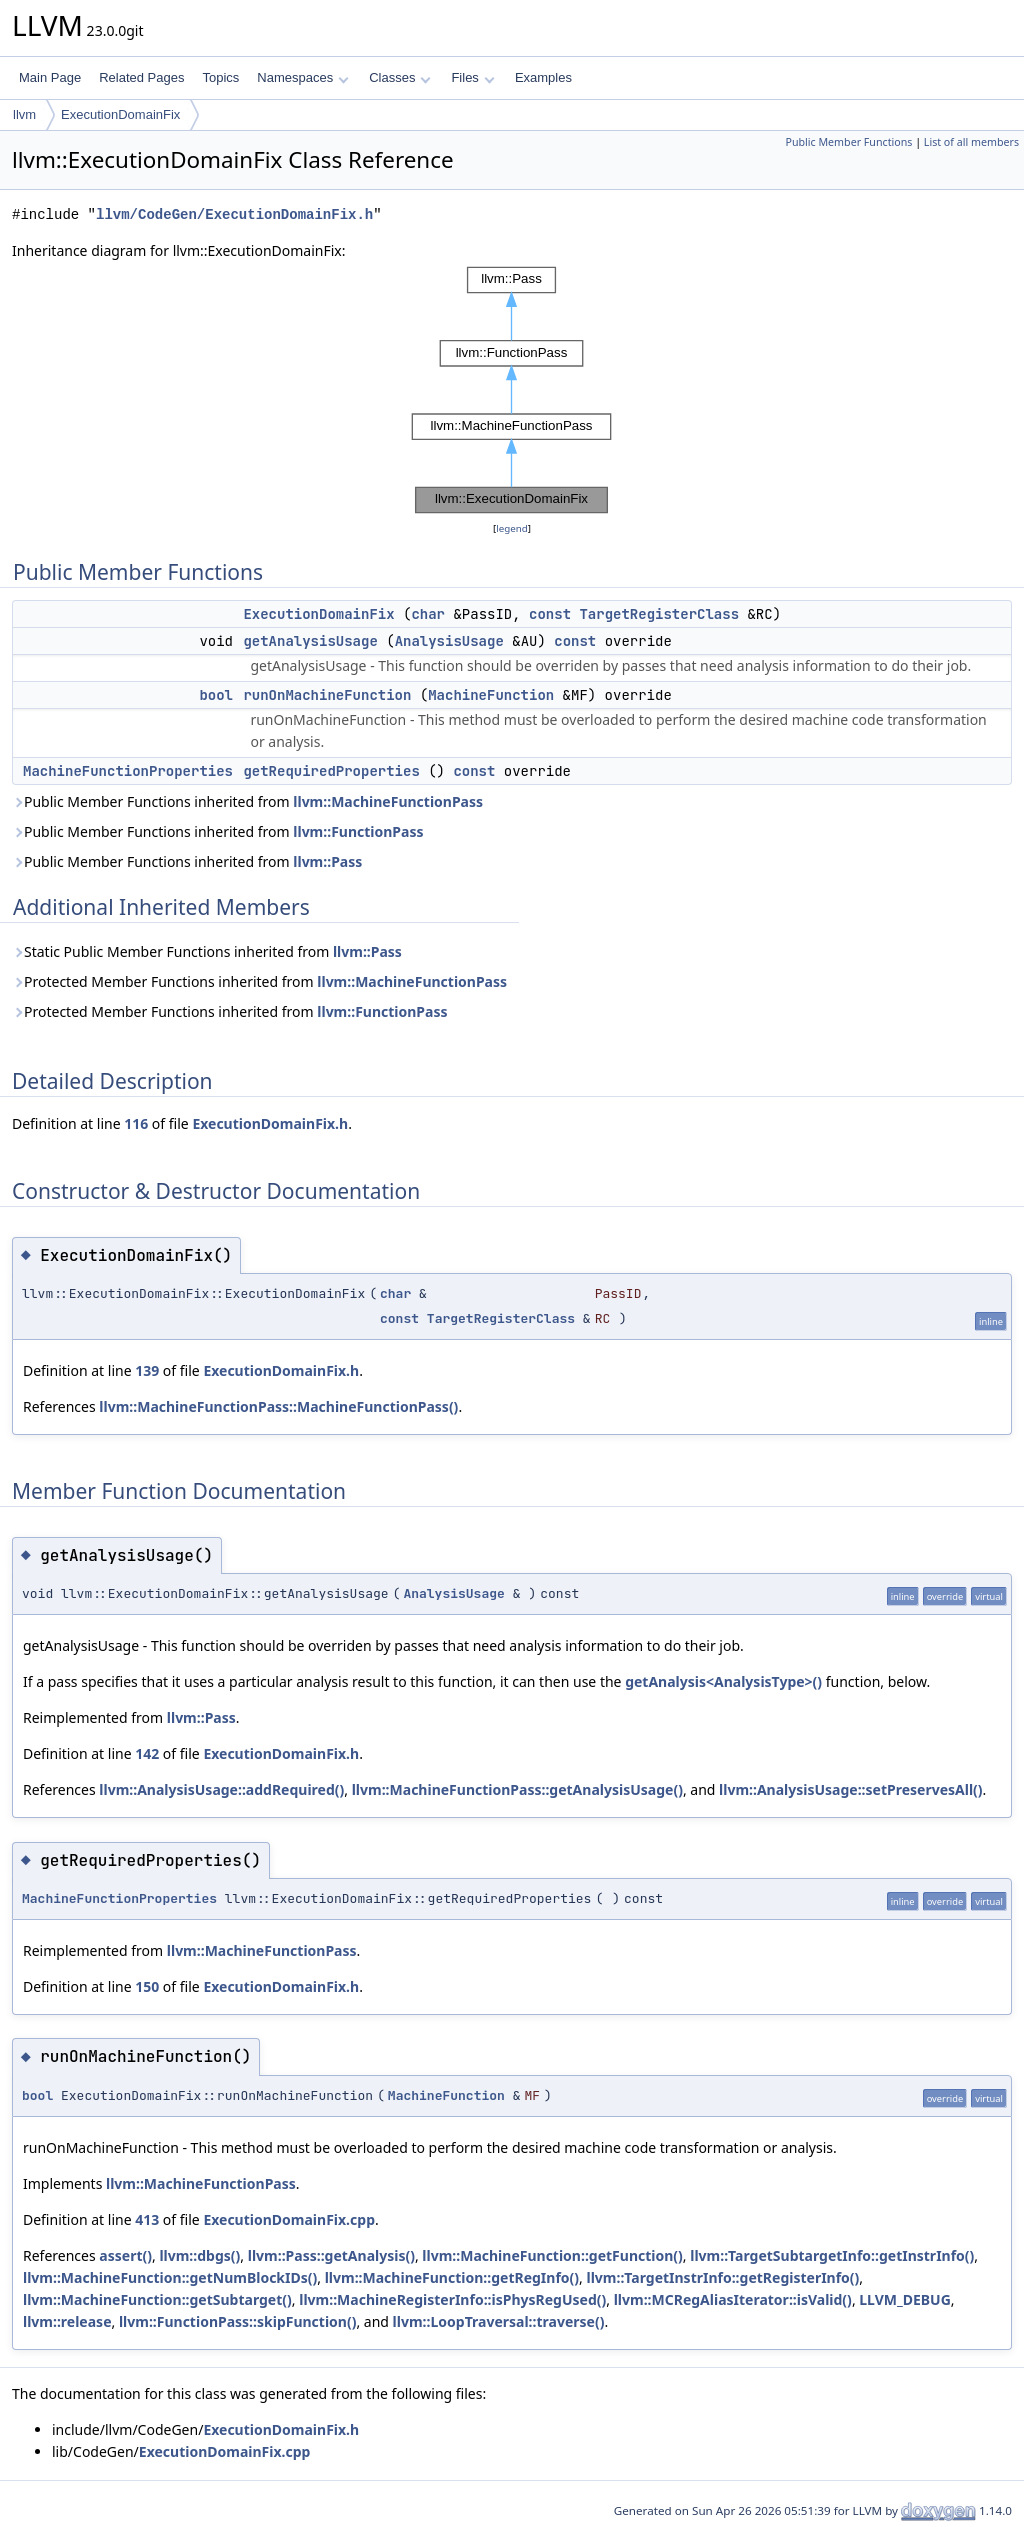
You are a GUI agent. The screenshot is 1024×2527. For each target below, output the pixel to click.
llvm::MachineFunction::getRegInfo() (452, 2277)
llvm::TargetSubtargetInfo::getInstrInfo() (832, 2255)
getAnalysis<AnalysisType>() (723, 1681)
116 (136, 1123)
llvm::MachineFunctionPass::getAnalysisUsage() (517, 1789)
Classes (400, 77)
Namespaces (302, 77)
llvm (24, 114)
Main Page (50, 77)
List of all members (971, 142)
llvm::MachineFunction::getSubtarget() (157, 2299)
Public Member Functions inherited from (247, 801)
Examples (543, 77)
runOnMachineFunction (327, 695)
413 (147, 2219)
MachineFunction (491, 695)
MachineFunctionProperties (128, 771)
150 (147, 1986)
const (550, 614)
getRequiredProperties (331, 771)
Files (472, 77)
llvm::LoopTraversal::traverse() (499, 2321)
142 (147, 1753)
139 (147, 1370)
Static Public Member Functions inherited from (207, 951)
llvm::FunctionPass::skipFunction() (238, 2321)
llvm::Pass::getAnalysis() (331, 2255)
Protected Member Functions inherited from (259, 981)
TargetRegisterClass (659, 614)
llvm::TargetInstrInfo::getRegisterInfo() (722, 2277)
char (428, 614)
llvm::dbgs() (199, 2255)
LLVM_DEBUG (905, 2299)
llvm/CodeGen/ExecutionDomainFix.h (234, 214)
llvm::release (67, 2321)
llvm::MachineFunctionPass (388, 801)
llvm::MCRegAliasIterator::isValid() (733, 2299)
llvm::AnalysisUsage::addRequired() (221, 1789)
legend (512, 528)
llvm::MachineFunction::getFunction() (552, 2255)
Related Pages (141, 77)
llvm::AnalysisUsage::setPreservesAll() (851, 1789)
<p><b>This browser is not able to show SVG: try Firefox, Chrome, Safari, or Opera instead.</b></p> (512, 390)
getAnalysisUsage (310, 641)
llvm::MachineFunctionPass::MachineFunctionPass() (278, 1406)
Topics (220, 77)
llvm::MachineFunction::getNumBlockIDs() (170, 2277)
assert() (125, 2255)
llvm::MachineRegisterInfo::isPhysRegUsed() (452, 2299)
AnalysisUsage (449, 641)
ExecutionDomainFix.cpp (289, 2219)
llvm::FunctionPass (358, 831)
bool (216, 695)
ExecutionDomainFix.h (270, 1123)
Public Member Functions (848, 142)
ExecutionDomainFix (120, 114)
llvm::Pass (327, 861)
